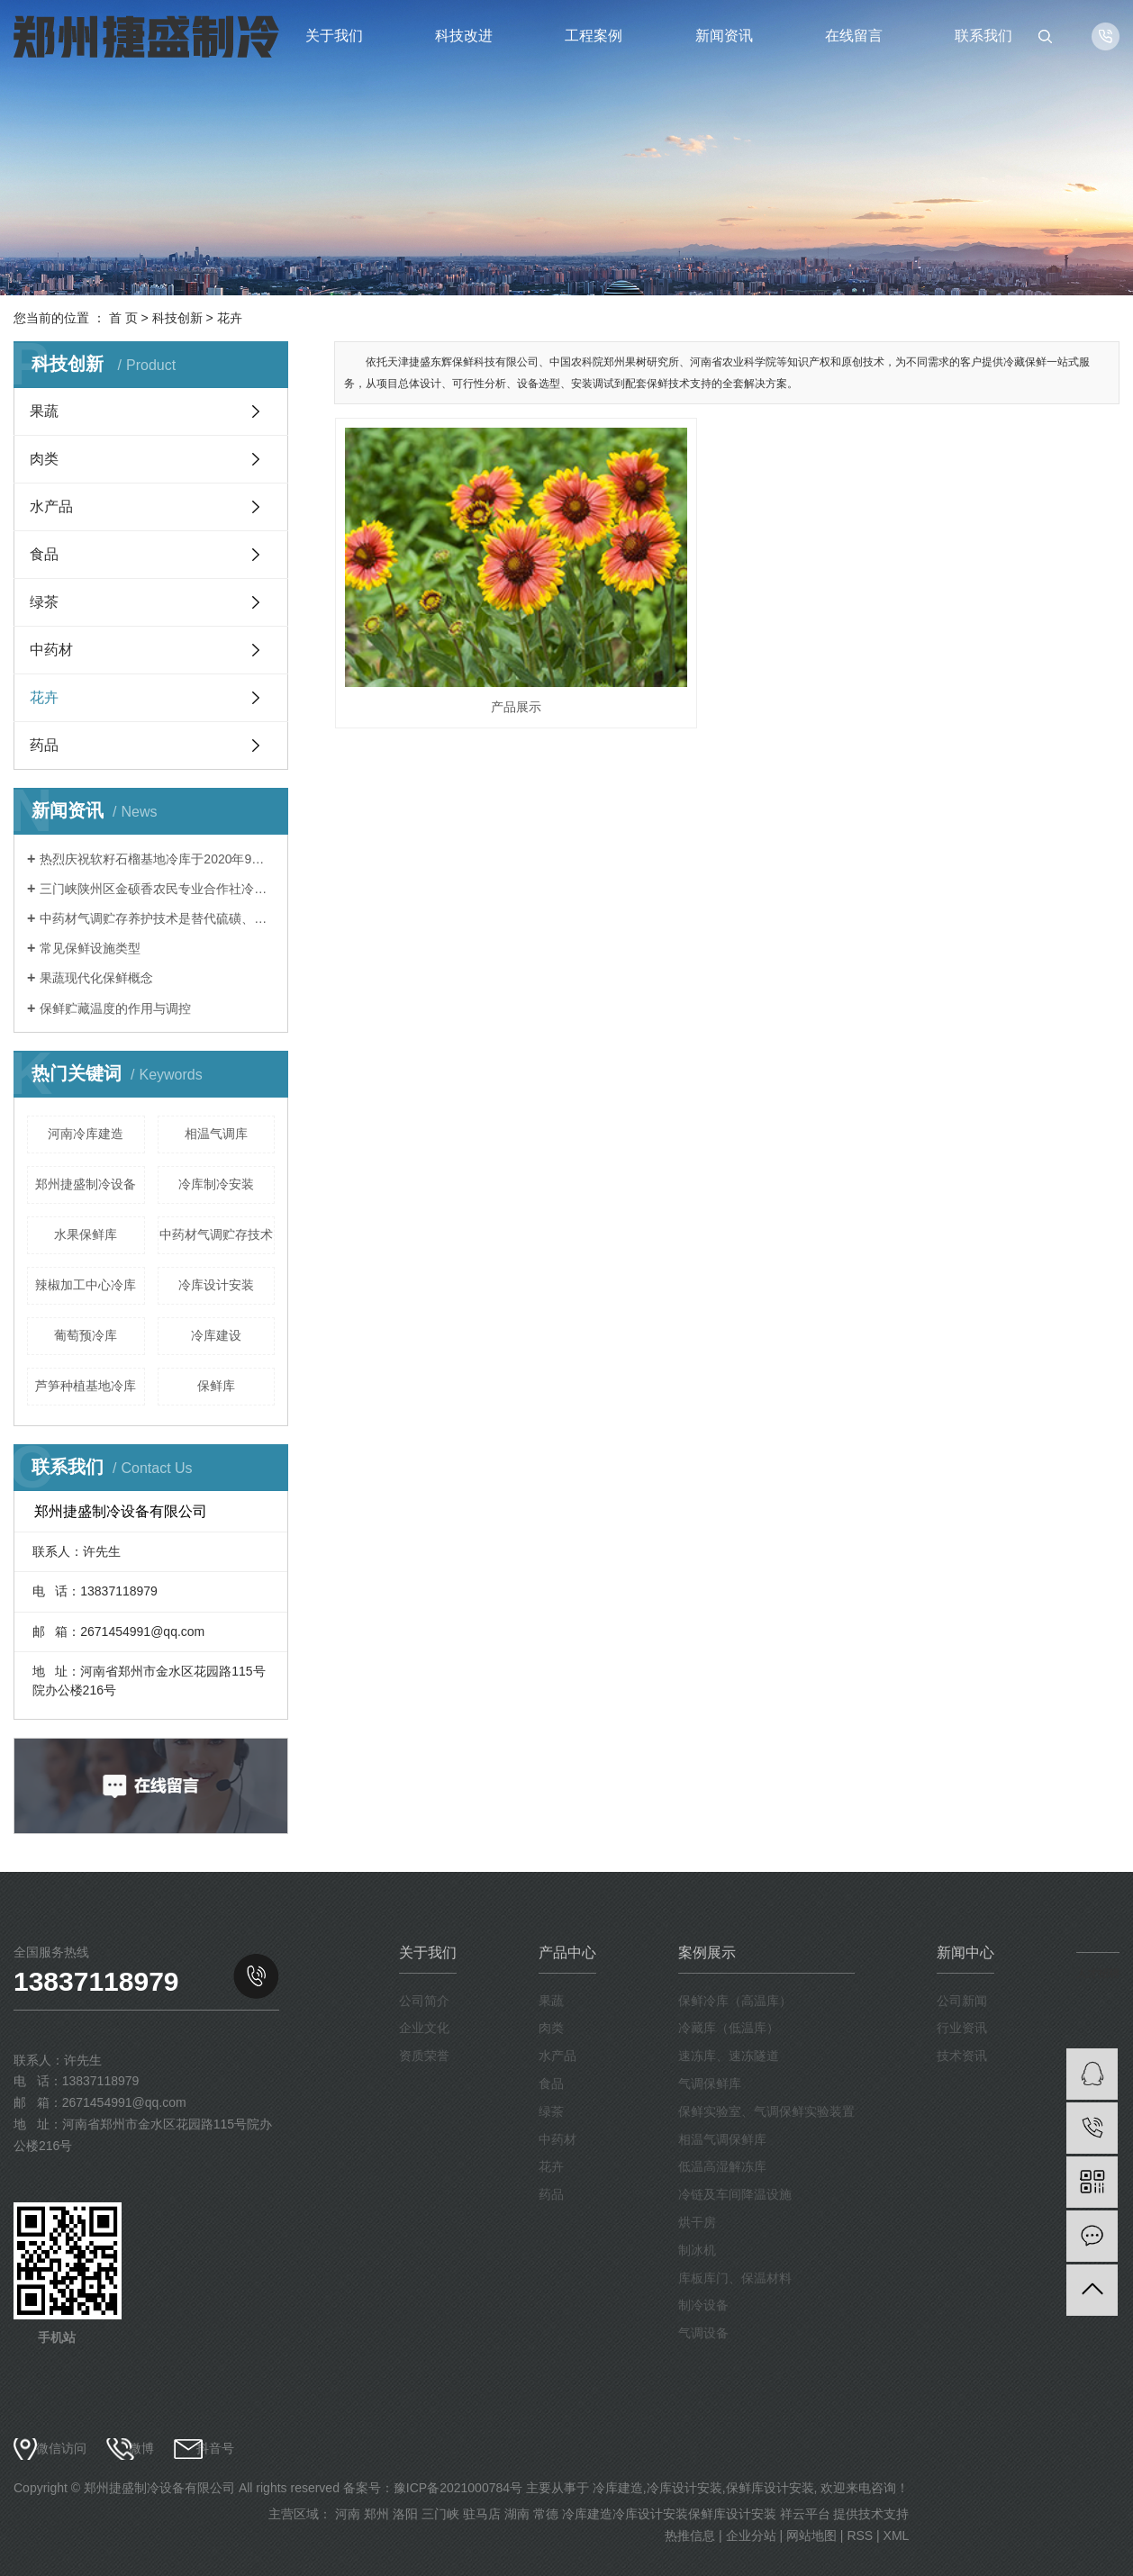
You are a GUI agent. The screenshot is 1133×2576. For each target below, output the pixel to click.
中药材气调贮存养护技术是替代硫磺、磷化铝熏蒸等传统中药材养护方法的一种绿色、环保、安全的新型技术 (157, 918)
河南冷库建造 (85, 1133)
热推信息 (690, 2535)
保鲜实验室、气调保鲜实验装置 (766, 2111)
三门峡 (440, 2514)
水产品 (51, 506)
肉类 (44, 458)
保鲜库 (216, 1385)
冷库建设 (216, 1335)
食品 (44, 554)
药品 (44, 745)
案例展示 (707, 1952)
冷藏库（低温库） (728, 2027)
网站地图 (811, 2535)
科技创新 (177, 318)
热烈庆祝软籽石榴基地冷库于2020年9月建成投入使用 (157, 859)
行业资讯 (962, 2027)
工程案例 (593, 35)
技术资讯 (962, 2055)
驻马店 (482, 2514)
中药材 (51, 649)
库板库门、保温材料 (735, 2278)
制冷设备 (703, 2305)
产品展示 (457, 618)
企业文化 (424, 2027)
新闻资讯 (724, 35)
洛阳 (405, 2514)
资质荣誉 (424, 2055)
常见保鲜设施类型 (90, 948)
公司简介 (424, 2000)
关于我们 (334, 35)
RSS (860, 2535)
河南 (347, 2514)
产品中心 (567, 1952)
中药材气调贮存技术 (216, 1234)
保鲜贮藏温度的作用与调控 (115, 1008)
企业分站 (751, 2535)
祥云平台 (805, 2514)
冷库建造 (618, 2488)
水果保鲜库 (85, 1234)
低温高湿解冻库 (722, 2166)
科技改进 (464, 35)
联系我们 (983, 35)
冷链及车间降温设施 (735, 2194)
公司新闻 (962, 2000)
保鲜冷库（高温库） (735, 2000)
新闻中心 (965, 1952)
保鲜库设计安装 (770, 2488)
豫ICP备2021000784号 (458, 2488)
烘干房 (697, 2222)
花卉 (229, 318)
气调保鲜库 (709, 2083)
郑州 (376, 2514)
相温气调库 (216, 1133)
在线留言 (854, 35)
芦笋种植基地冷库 (85, 1385)
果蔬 (44, 411)
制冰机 (697, 2250)
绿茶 (44, 602)
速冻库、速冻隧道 (728, 2055)
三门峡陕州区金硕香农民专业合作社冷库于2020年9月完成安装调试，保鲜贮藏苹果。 (157, 888)
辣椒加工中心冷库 (85, 1285)
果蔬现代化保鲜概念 (96, 978)
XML (897, 2535)
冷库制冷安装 (216, 1184)
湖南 (517, 2514)
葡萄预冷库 (85, 1335)
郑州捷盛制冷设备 (85, 1184)
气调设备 (703, 2333)
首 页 (123, 318)
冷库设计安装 (216, 1285)
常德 (545, 2514)
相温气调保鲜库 (722, 2139)
